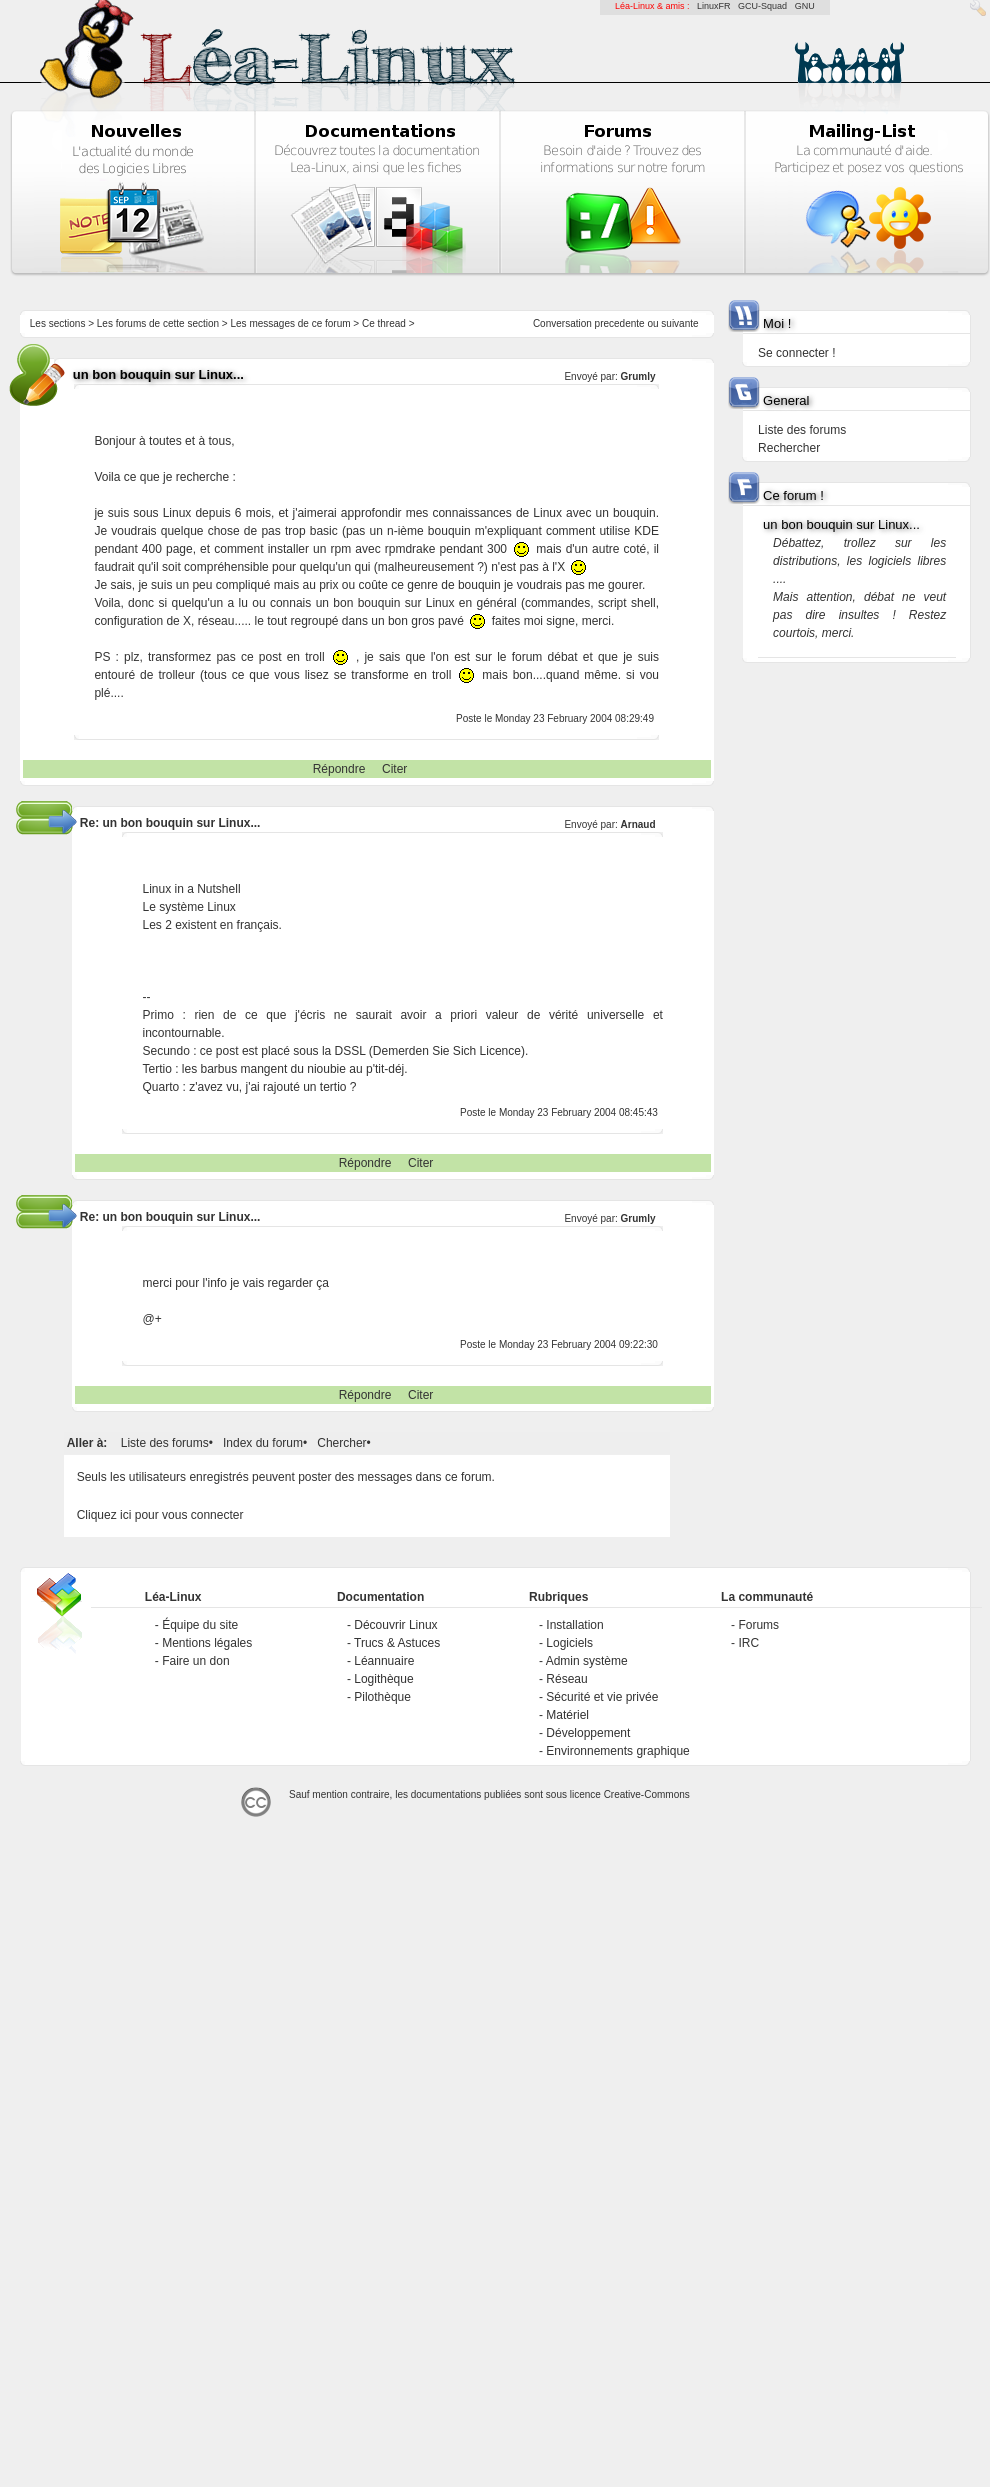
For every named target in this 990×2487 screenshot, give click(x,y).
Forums (758, 1625)
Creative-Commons (647, 1794)
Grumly (638, 376)
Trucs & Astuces (397, 1643)
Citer (394, 769)
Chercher (341, 1443)
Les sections (58, 323)
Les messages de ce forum (291, 323)
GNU (805, 6)
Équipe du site (200, 1625)
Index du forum (263, 1443)
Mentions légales (207, 1643)
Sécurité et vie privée (602, 1697)
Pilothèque (382, 1697)
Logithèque (383, 1679)
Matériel (567, 1715)
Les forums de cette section (158, 323)
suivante (679, 323)
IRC (748, 1643)
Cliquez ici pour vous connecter (160, 1515)
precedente (620, 323)
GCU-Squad (762, 6)
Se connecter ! (796, 353)
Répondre (339, 769)
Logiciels (569, 1643)
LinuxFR (714, 6)
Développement (588, 1733)
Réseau (566, 1679)
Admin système (587, 1661)
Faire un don (195, 1661)
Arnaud (638, 824)
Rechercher (789, 448)
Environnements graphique (617, 1751)
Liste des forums (165, 1443)
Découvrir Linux (395, 1625)
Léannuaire (384, 1661)
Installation (574, 1625)
